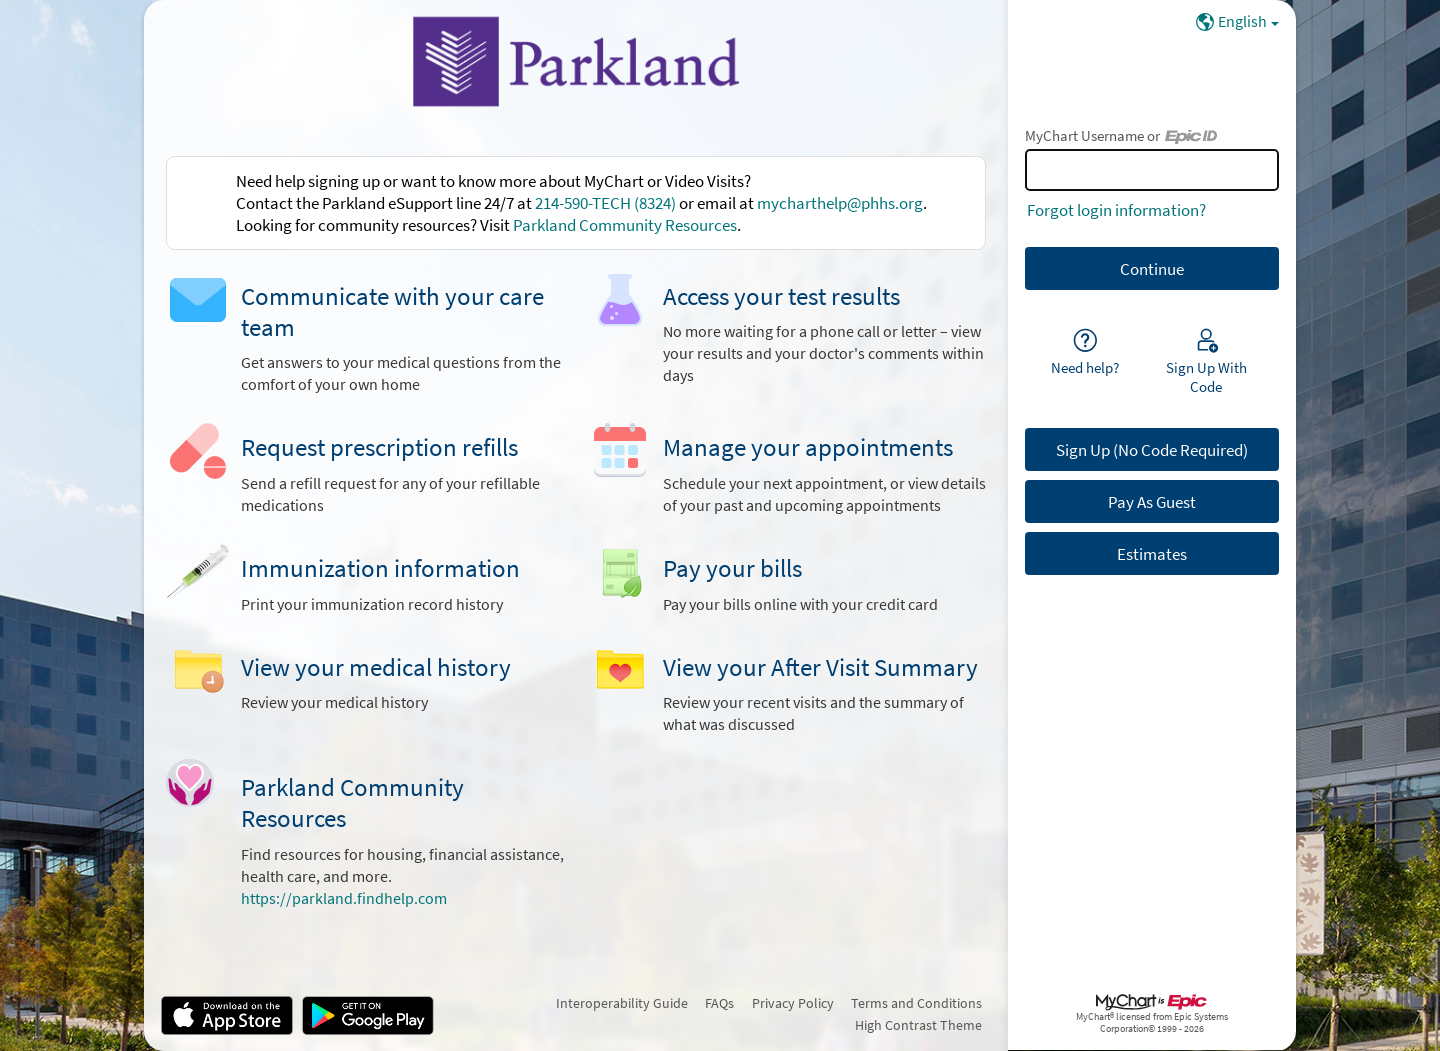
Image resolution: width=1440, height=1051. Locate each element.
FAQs (719, 1003)
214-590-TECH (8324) (605, 203)
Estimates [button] (1152, 554)
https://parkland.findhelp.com (344, 898)
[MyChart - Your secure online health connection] (576, 61)
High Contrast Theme (918, 1025)
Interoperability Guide (622, 1003)
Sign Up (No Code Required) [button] (1152, 450)
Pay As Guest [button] (1152, 502)
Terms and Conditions (916, 1003)
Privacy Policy (793, 1003)
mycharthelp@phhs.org (840, 203)
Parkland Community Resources (625, 225)
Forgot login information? (1116, 210)
